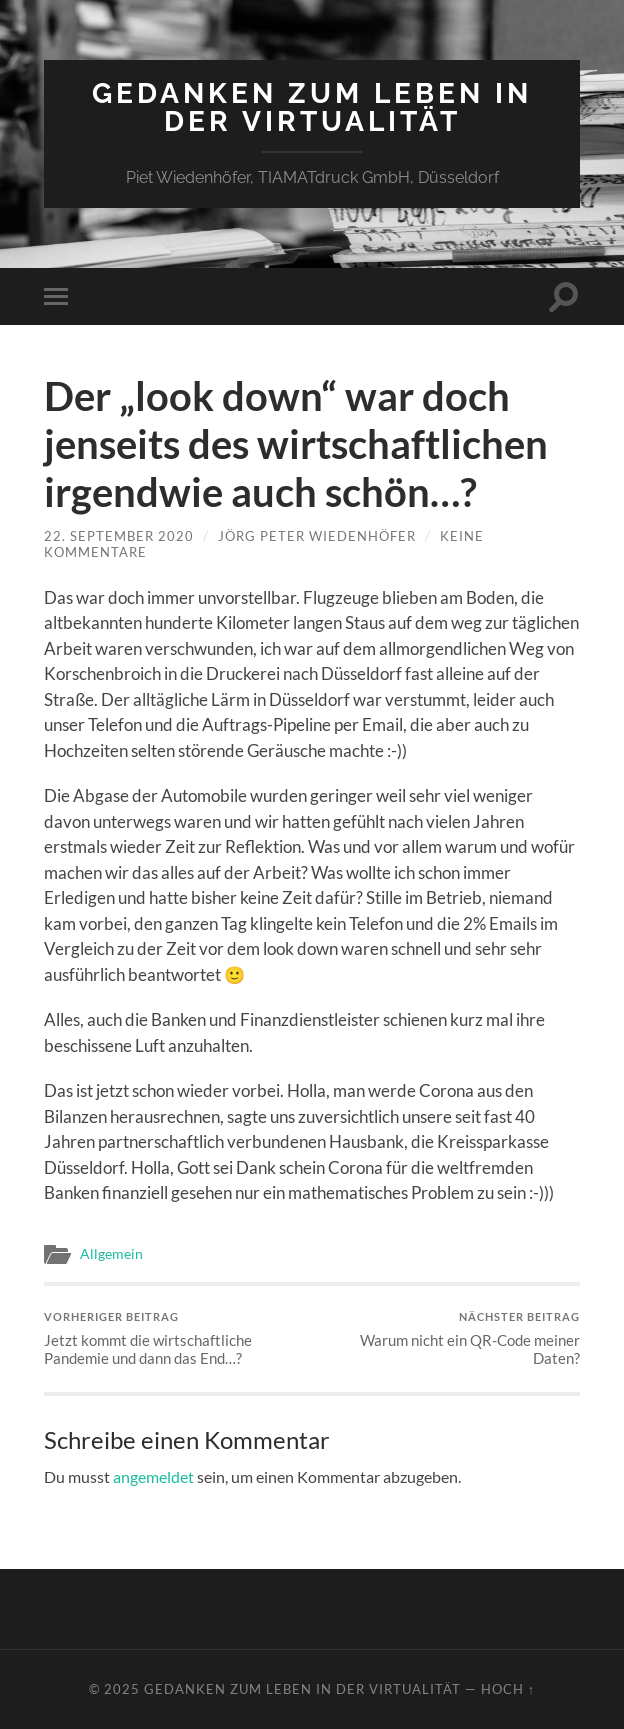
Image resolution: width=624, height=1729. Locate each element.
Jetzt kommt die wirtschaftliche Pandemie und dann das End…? (175, 1338)
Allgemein (111, 1254)
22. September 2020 (119, 536)
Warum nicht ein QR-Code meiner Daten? (448, 1338)
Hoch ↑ (508, 1689)
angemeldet (153, 1476)
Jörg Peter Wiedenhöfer (317, 536)
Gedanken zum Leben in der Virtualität (312, 107)
